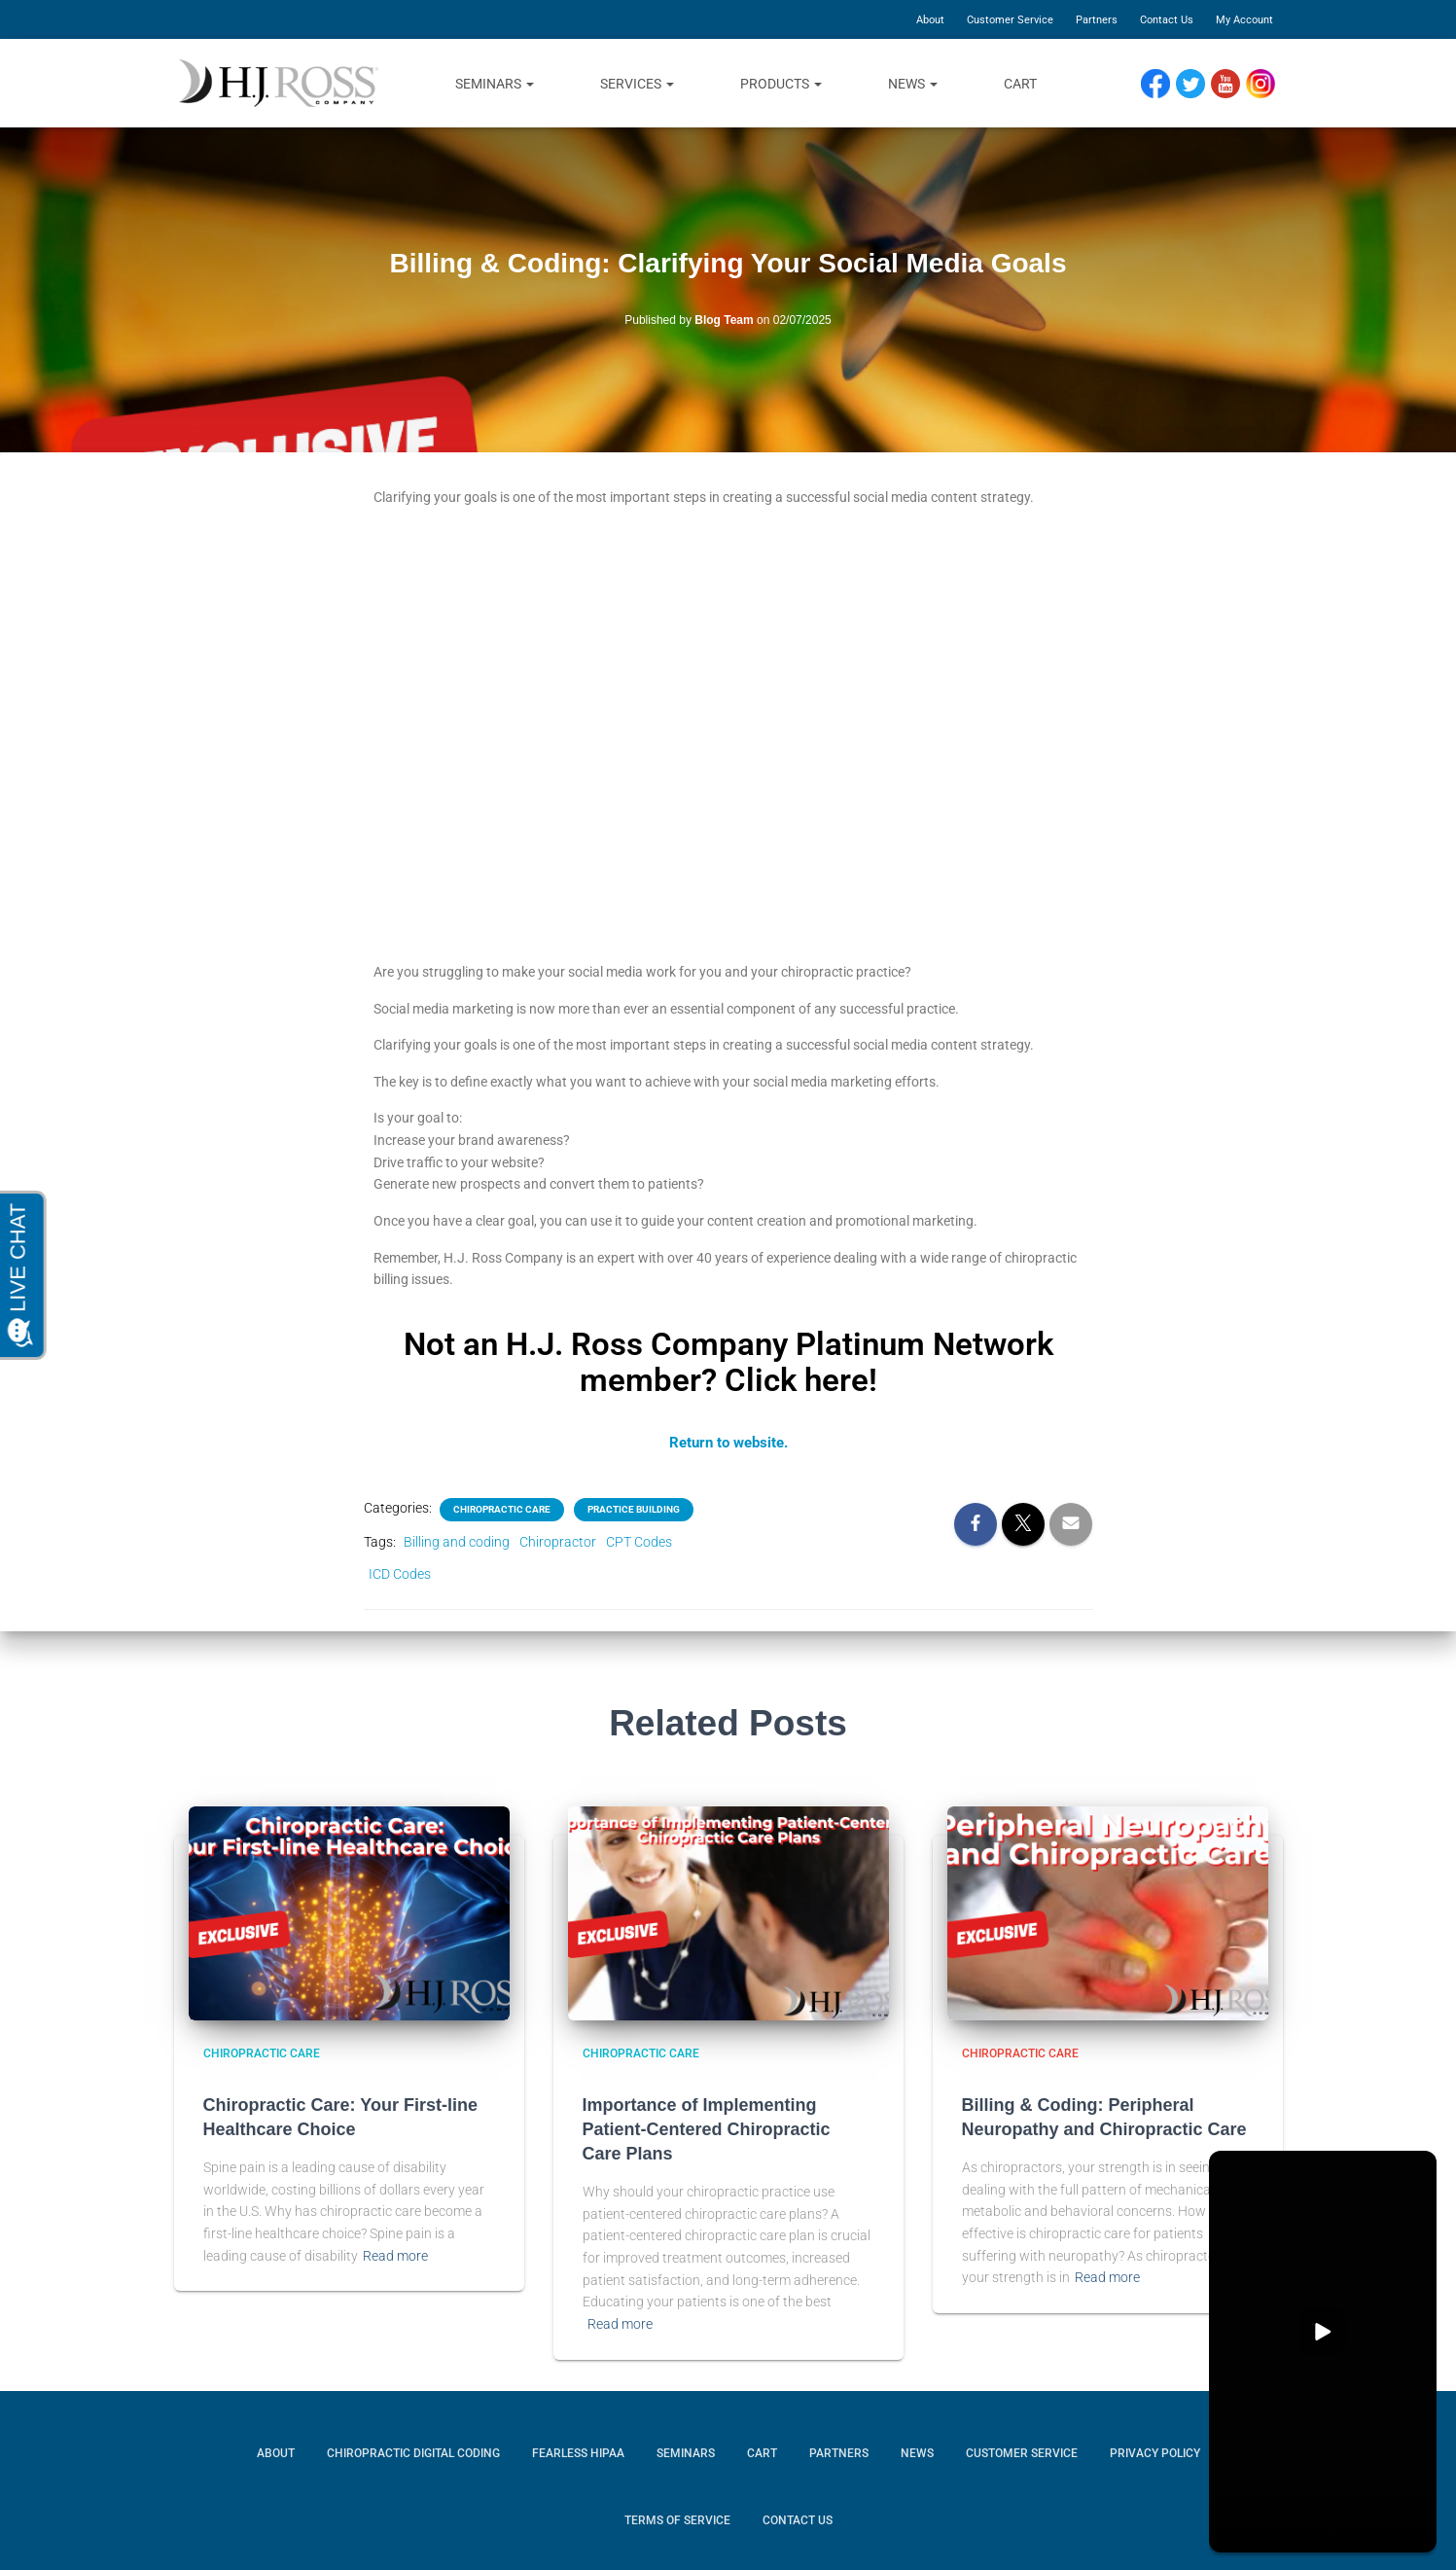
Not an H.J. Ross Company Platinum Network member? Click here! (728, 1361)
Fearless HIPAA (578, 2451)
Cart (1020, 83)
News (913, 83)
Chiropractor (557, 1541)
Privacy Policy (1155, 2451)
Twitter (1198, 84)
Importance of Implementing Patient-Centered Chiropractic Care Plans (707, 2127)
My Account (1244, 20)
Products (781, 83)
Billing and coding (457, 1541)
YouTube (1233, 84)
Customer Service (1010, 20)
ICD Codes (400, 1572)
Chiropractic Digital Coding (413, 2451)
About (930, 20)
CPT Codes (639, 1541)
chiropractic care (501, 1508)
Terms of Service (677, 2519)
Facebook (1160, 84)
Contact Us (1166, 20)
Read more (395, 2254)
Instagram (1267, 84)
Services (637, 83)
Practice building (633, 1508)
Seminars (494, 83)
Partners (1097, 20)
